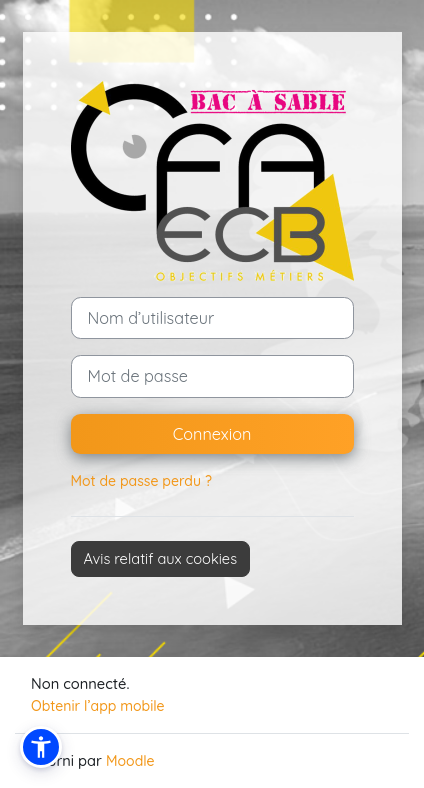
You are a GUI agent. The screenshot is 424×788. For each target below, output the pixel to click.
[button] (41, 747)
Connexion (212, 434)
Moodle (130, 761)
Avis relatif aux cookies (161, 558)
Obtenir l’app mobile (98, 706)
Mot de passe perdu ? (141, 481)
